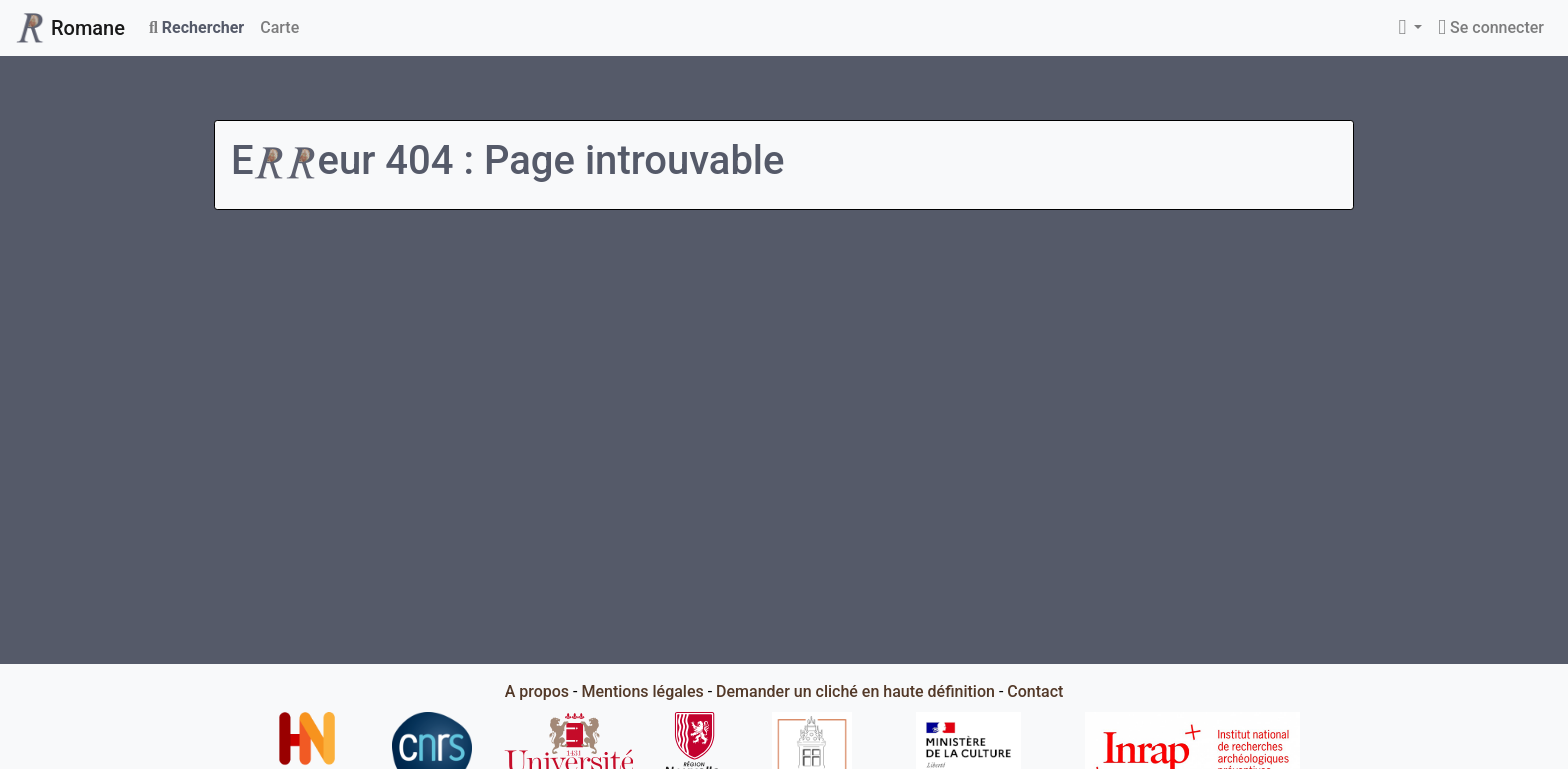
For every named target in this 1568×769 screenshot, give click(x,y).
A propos (537, 691)
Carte (279, 27)
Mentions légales (642, 691)
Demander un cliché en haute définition (855, 691)
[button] (1410, 28)
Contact (1035, 691)
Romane (70, 28)
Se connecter (1491, 27)
